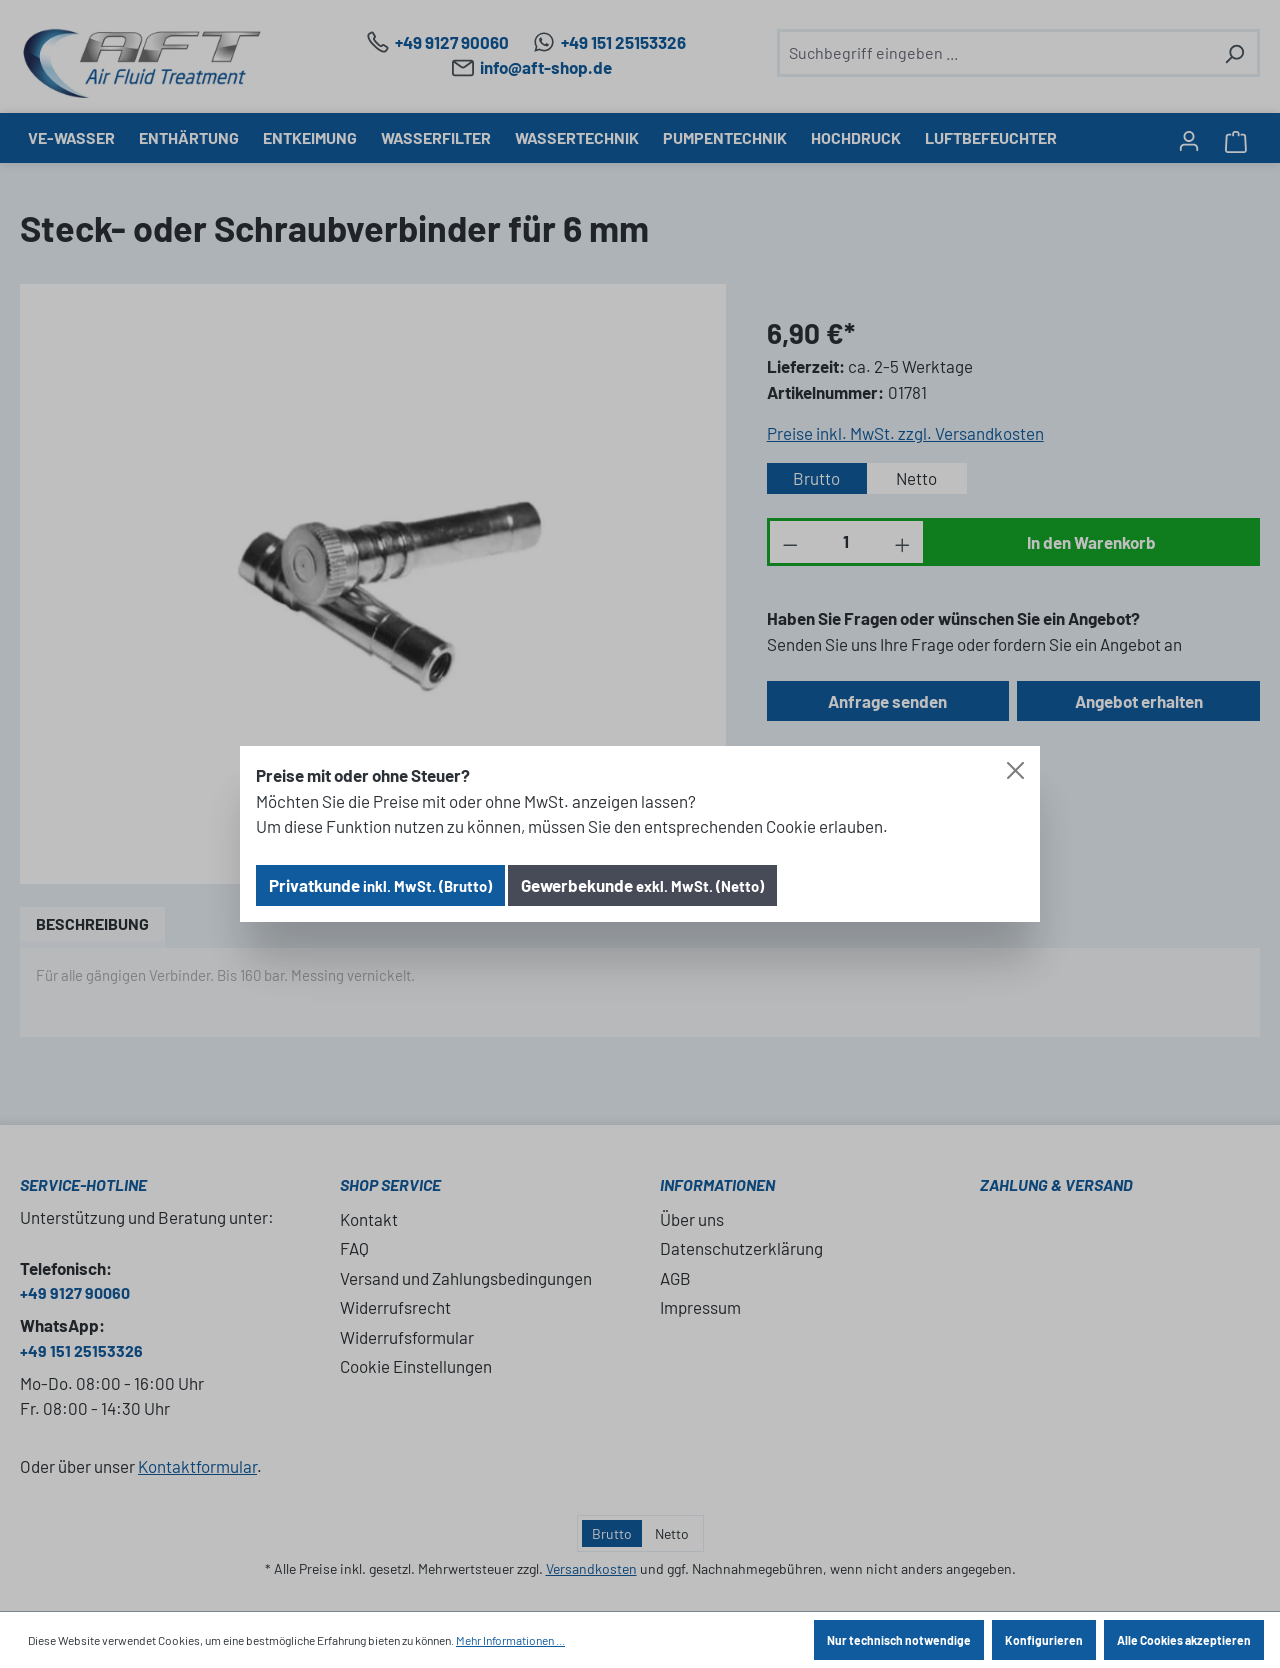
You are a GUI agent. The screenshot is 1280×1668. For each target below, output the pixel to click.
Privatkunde (380, 885)
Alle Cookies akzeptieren (1184, 1640)
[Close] (1015, 770)
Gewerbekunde (642, 885)
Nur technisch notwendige (899, 1640)
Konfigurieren (1044, 1640)
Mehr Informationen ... (510, 1640)
